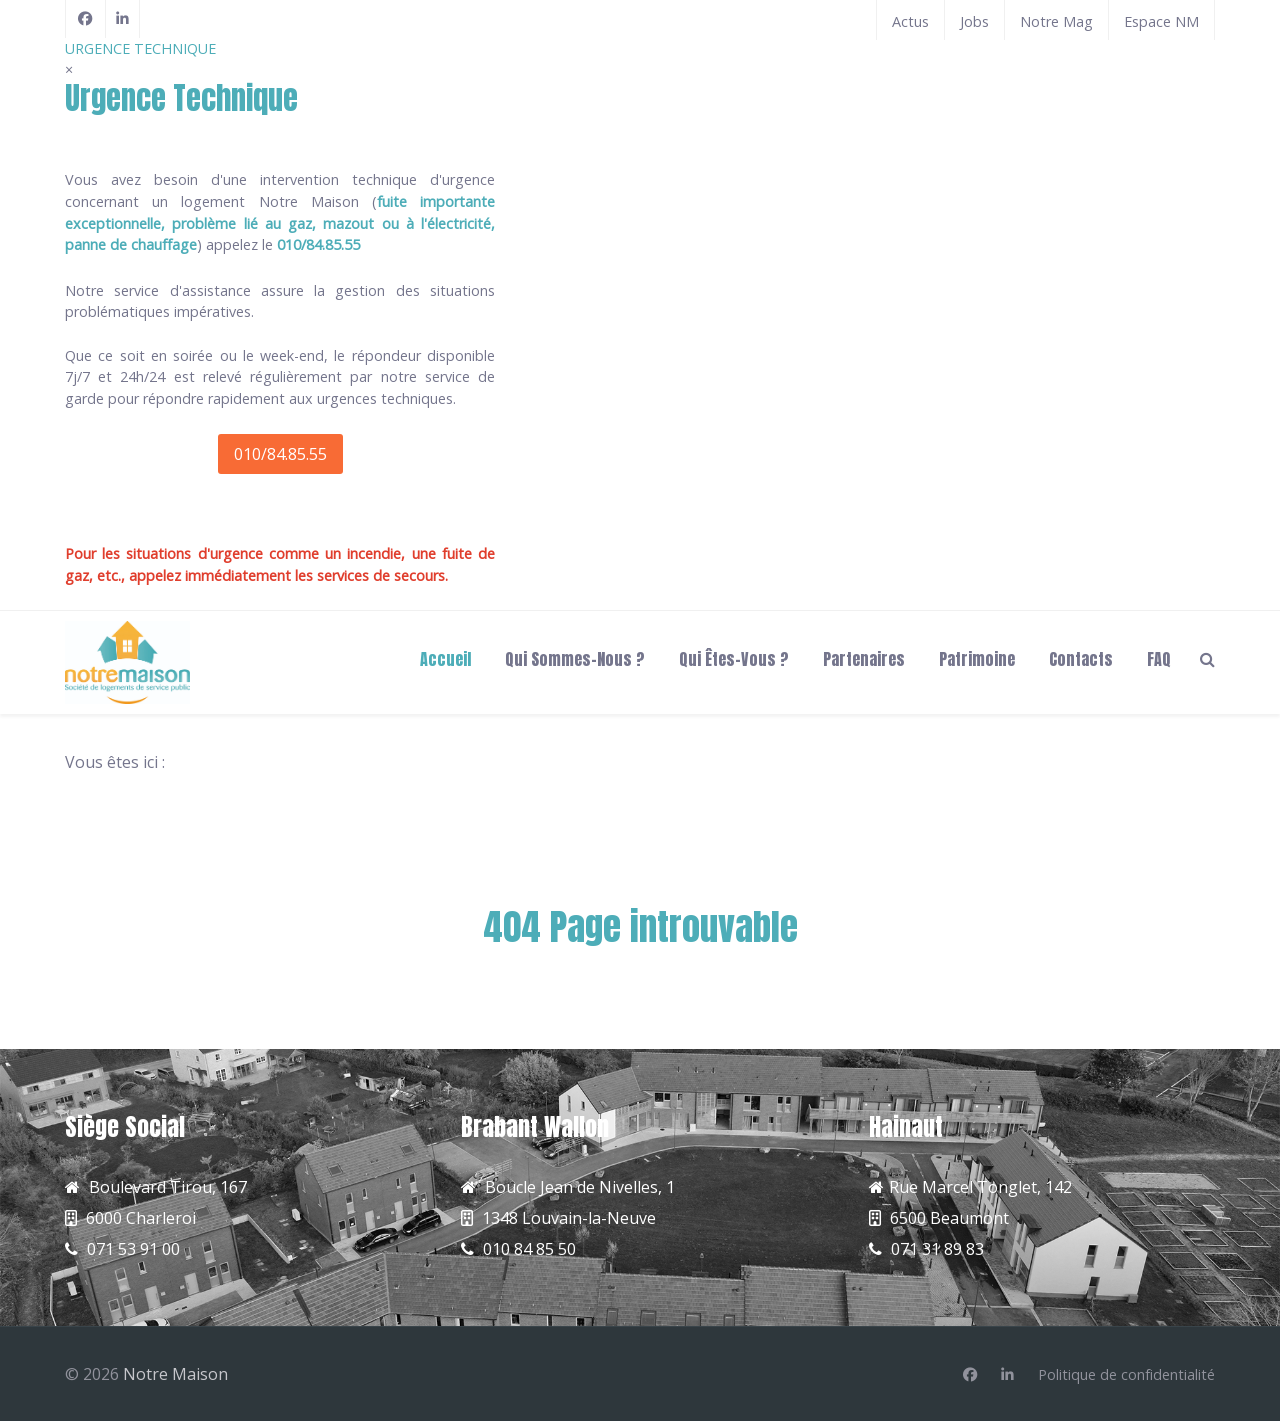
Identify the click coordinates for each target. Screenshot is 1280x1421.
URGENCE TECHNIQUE (140, 48)
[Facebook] (85, 19)
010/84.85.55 (280, 454)
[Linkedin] (1007, 1375)
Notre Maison (175, 1374)
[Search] (1207, 658)
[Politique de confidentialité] (1126, 1375)
